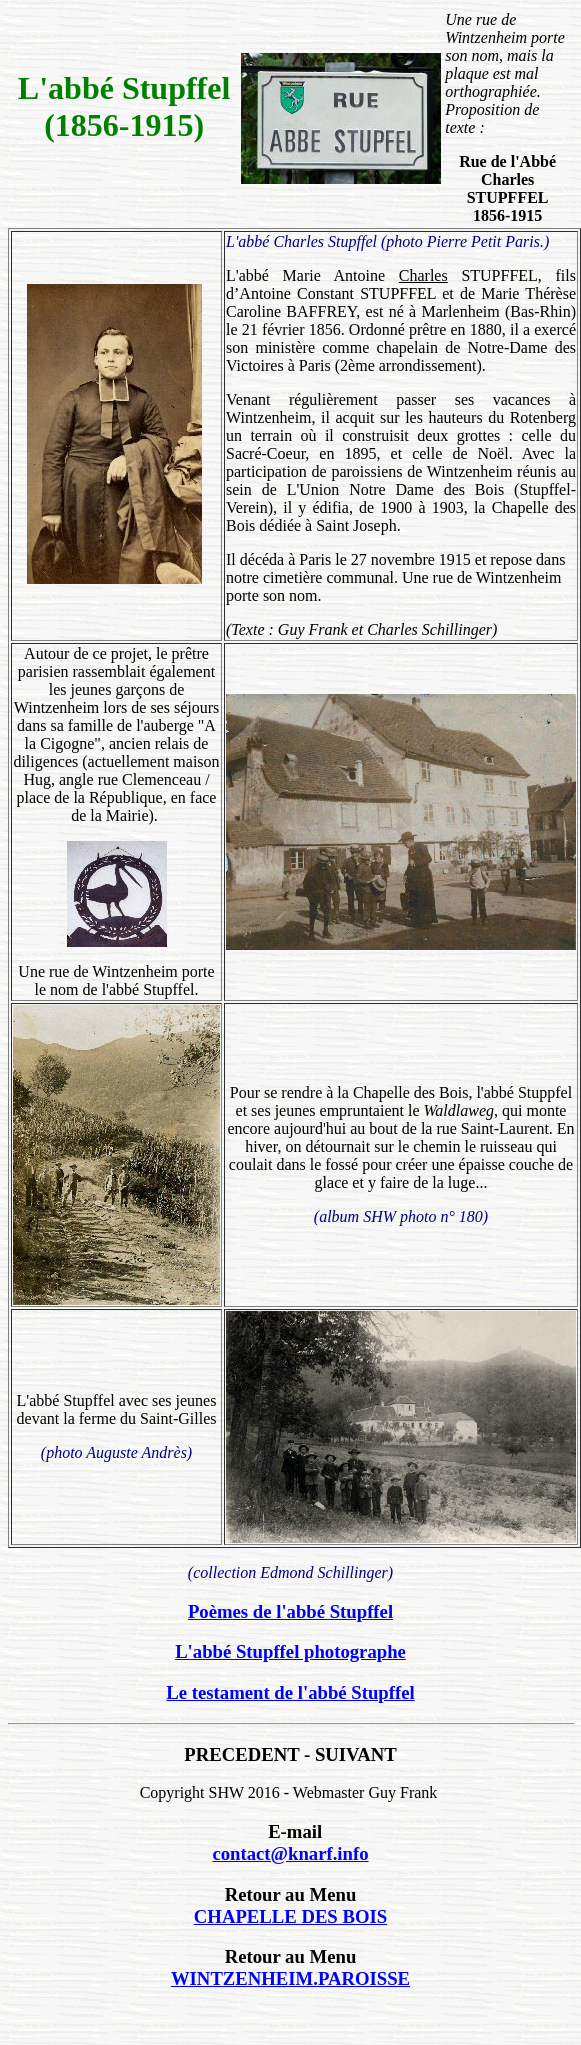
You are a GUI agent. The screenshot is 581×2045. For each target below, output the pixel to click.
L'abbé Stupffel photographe (290, 1651)
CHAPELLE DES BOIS (290, 1916)
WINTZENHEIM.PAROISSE (290, 1978)
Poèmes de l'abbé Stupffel (290, 1611)
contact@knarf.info (290, 1853)
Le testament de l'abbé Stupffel (290, 1692)
